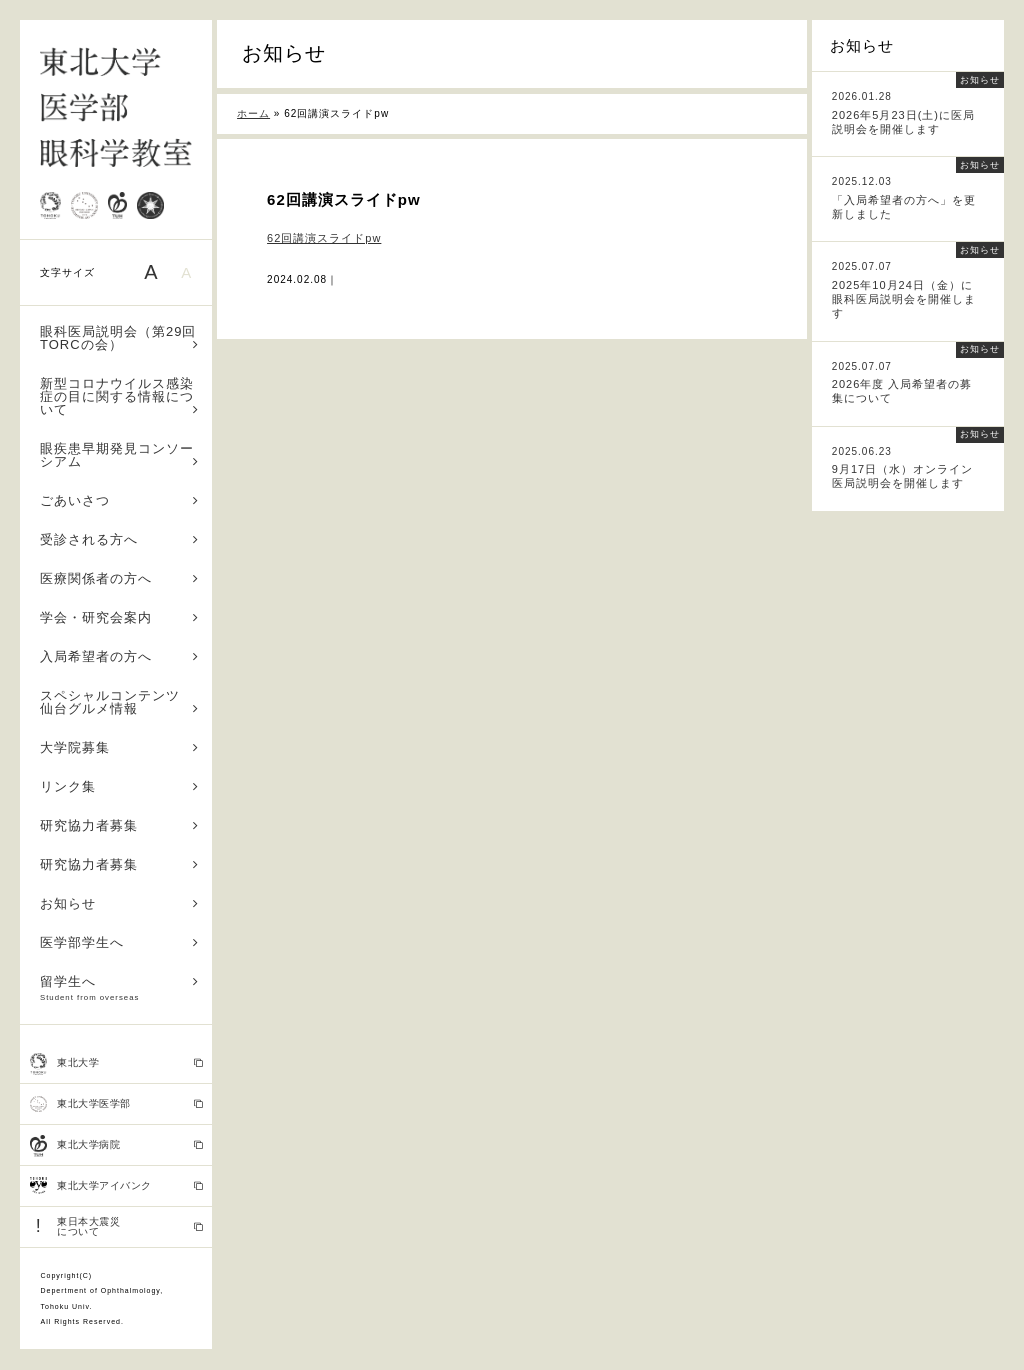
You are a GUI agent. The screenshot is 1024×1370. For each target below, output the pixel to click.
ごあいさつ (119, 500)
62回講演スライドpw (324, 238)
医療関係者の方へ (119, 578)
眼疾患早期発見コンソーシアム (119, 455)
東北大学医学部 (116, 1104)
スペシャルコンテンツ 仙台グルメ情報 (119, 702)
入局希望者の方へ (119, 656)
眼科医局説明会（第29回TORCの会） (119, 338)
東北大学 (116, 1064)
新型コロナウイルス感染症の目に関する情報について (119, 396)
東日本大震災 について (116, 1226)
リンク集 (119, 786)
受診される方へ (119, 539)
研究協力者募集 (119, 825)
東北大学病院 (116, 1146)
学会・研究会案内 (119, 617)
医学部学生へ (119, 942)
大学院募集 (119, 747)
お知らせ (119, 903)
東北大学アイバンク (116, 1186)
